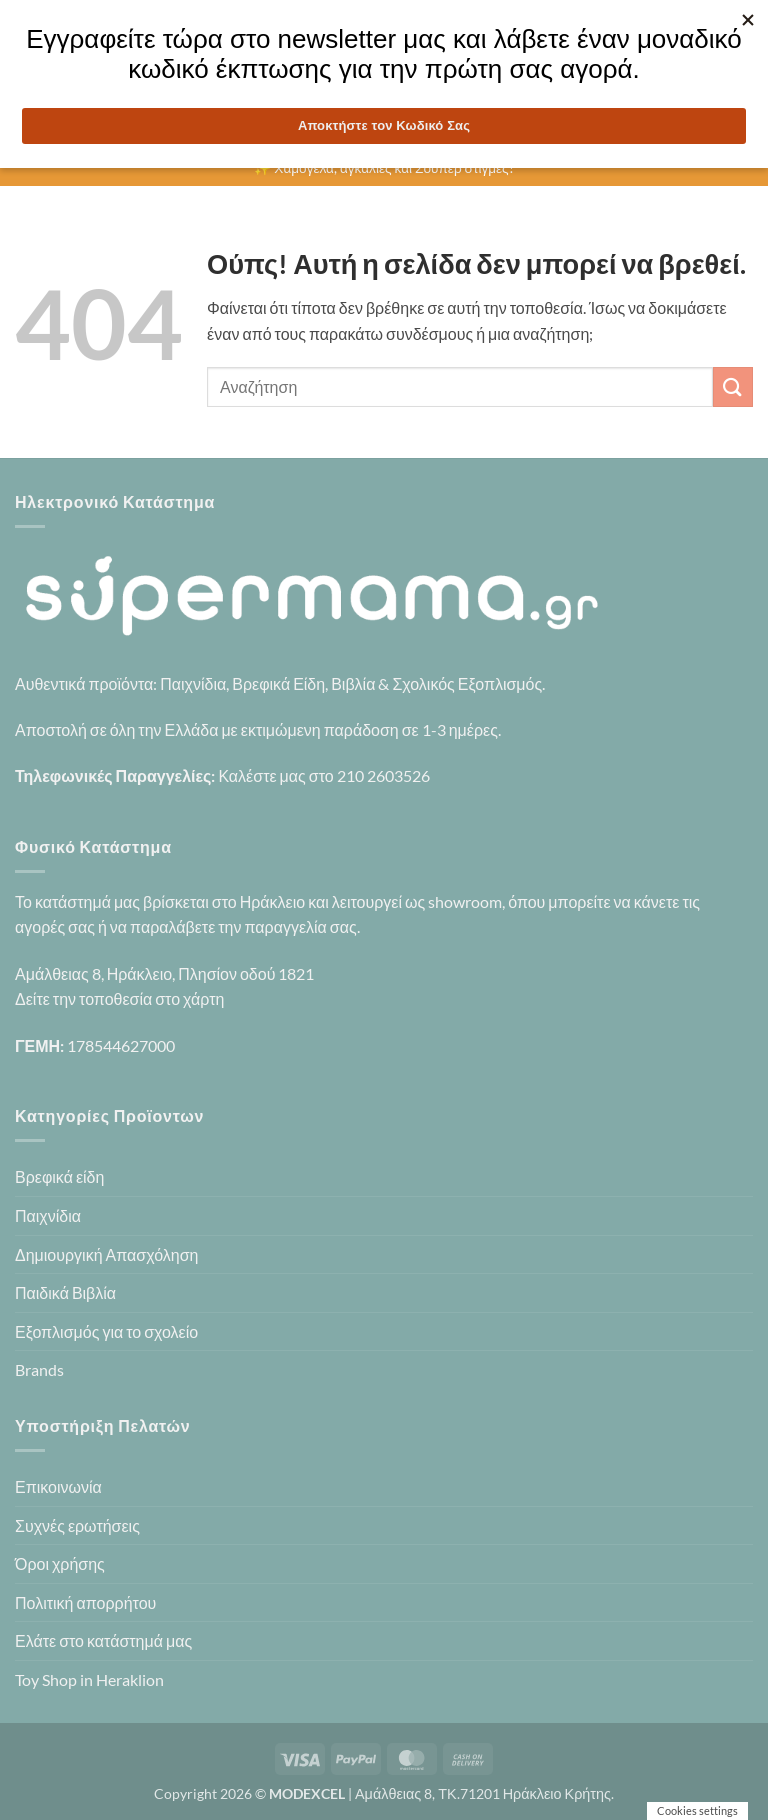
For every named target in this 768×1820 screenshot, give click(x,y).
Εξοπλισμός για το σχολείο (106, 1331)
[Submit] (733, 386)
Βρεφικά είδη (59, 1176)
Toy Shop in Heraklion (89, 1679)
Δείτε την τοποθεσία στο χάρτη (119, 998)
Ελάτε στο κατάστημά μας (103, 1640)
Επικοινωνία (58, 1486)
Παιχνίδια (48, 1215)
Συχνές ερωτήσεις (77, 1525)
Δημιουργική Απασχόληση (106, 1254)
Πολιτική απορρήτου (85, 1602)
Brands (39, 1369)
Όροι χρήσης (60, 1563)
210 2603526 (383, 775)
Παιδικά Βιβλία (65, 1292)
